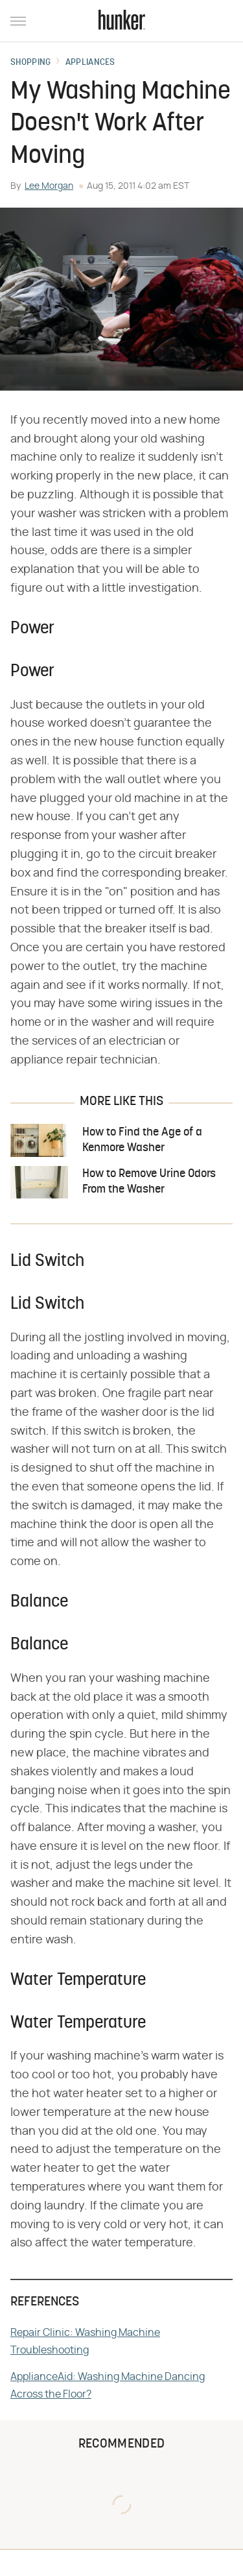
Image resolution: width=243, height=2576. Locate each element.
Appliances (90, 62)
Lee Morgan (49, 186)
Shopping (30, 62)
